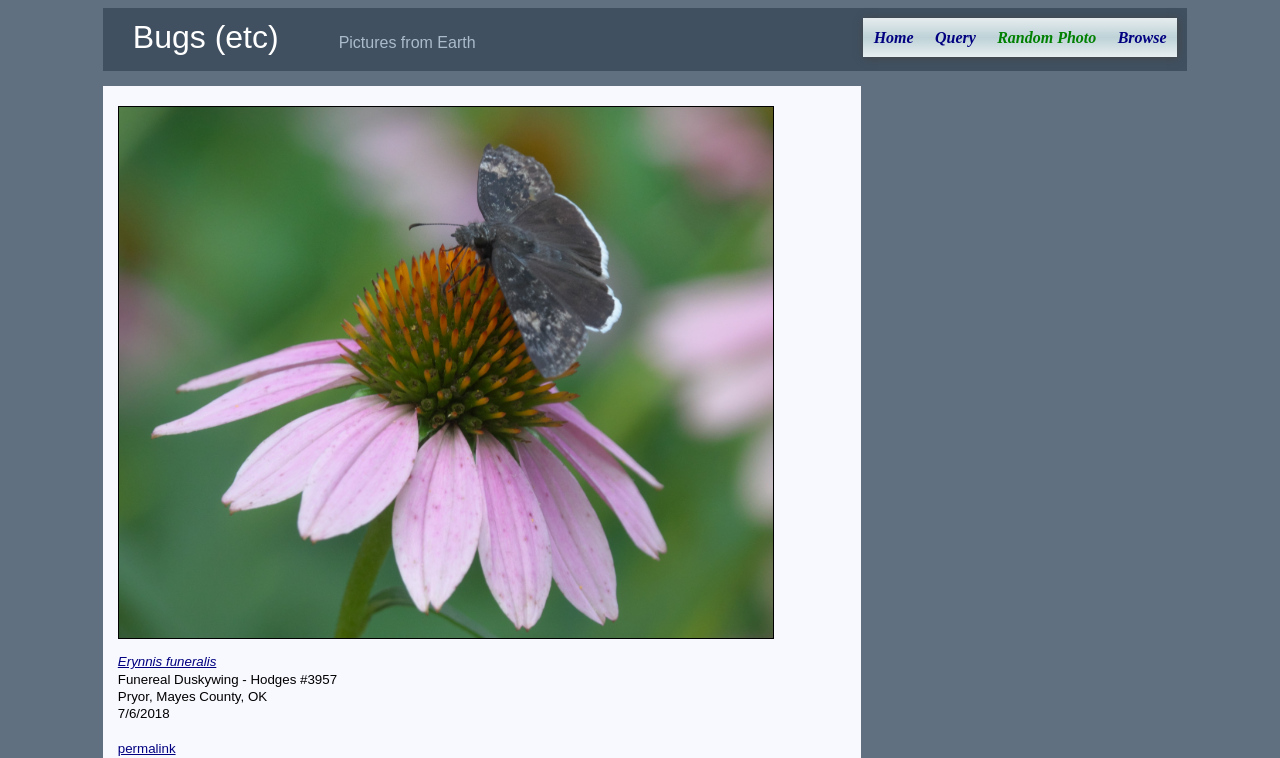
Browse (1142, 37)
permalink (147, 748)
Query (955, 37)
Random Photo (1046, 37)
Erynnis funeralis (167, 661)
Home (894, 37)
